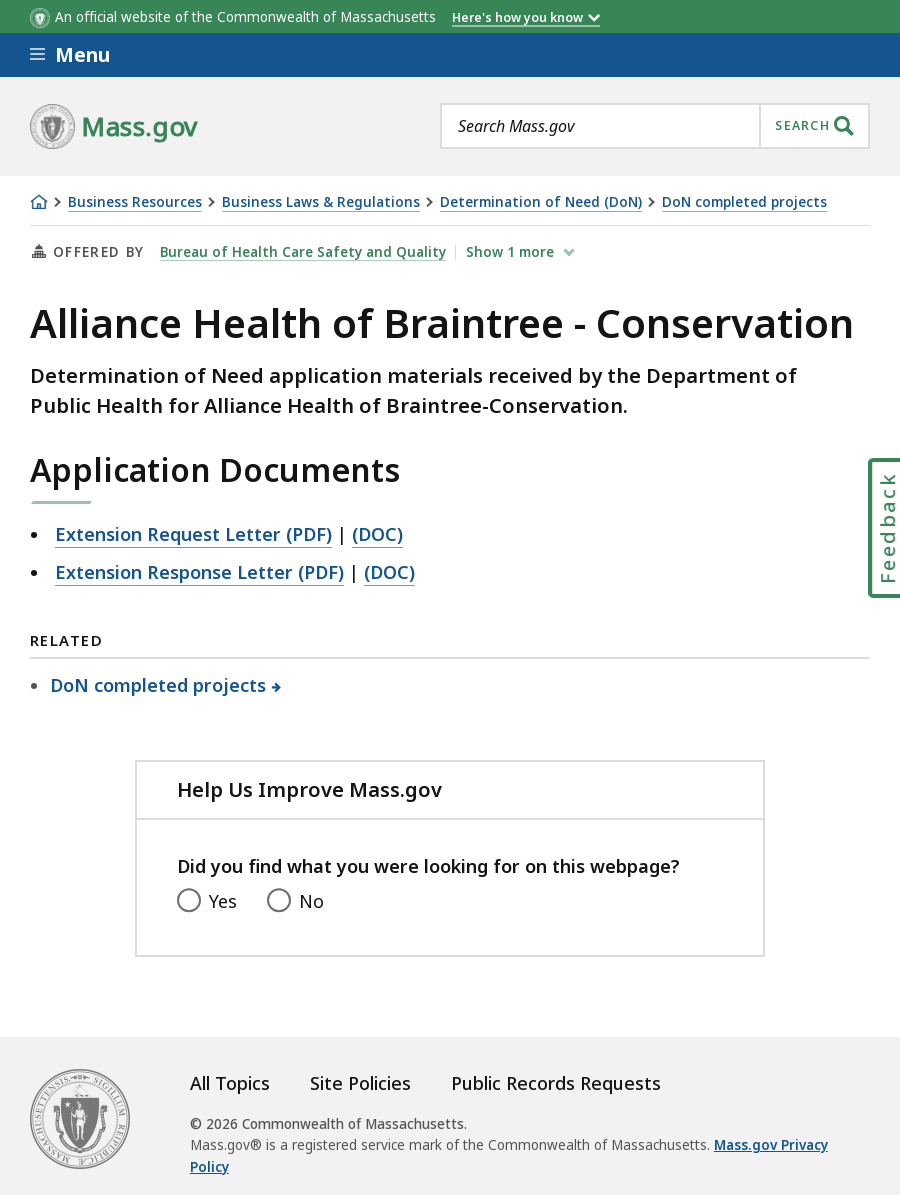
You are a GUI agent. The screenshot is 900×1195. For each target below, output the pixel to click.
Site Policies (360, 1083)
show (512, 252)
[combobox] (655, 126)
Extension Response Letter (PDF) (199, 572)
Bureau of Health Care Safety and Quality (303, 252)
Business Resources (135, 202)
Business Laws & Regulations (321, 202)
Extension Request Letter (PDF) (193, 534)
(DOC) (377, 534)
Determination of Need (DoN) (541, 202)
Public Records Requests (556, 1083)
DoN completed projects (744, 202)
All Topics (230, 1083)
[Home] (39, 202)
